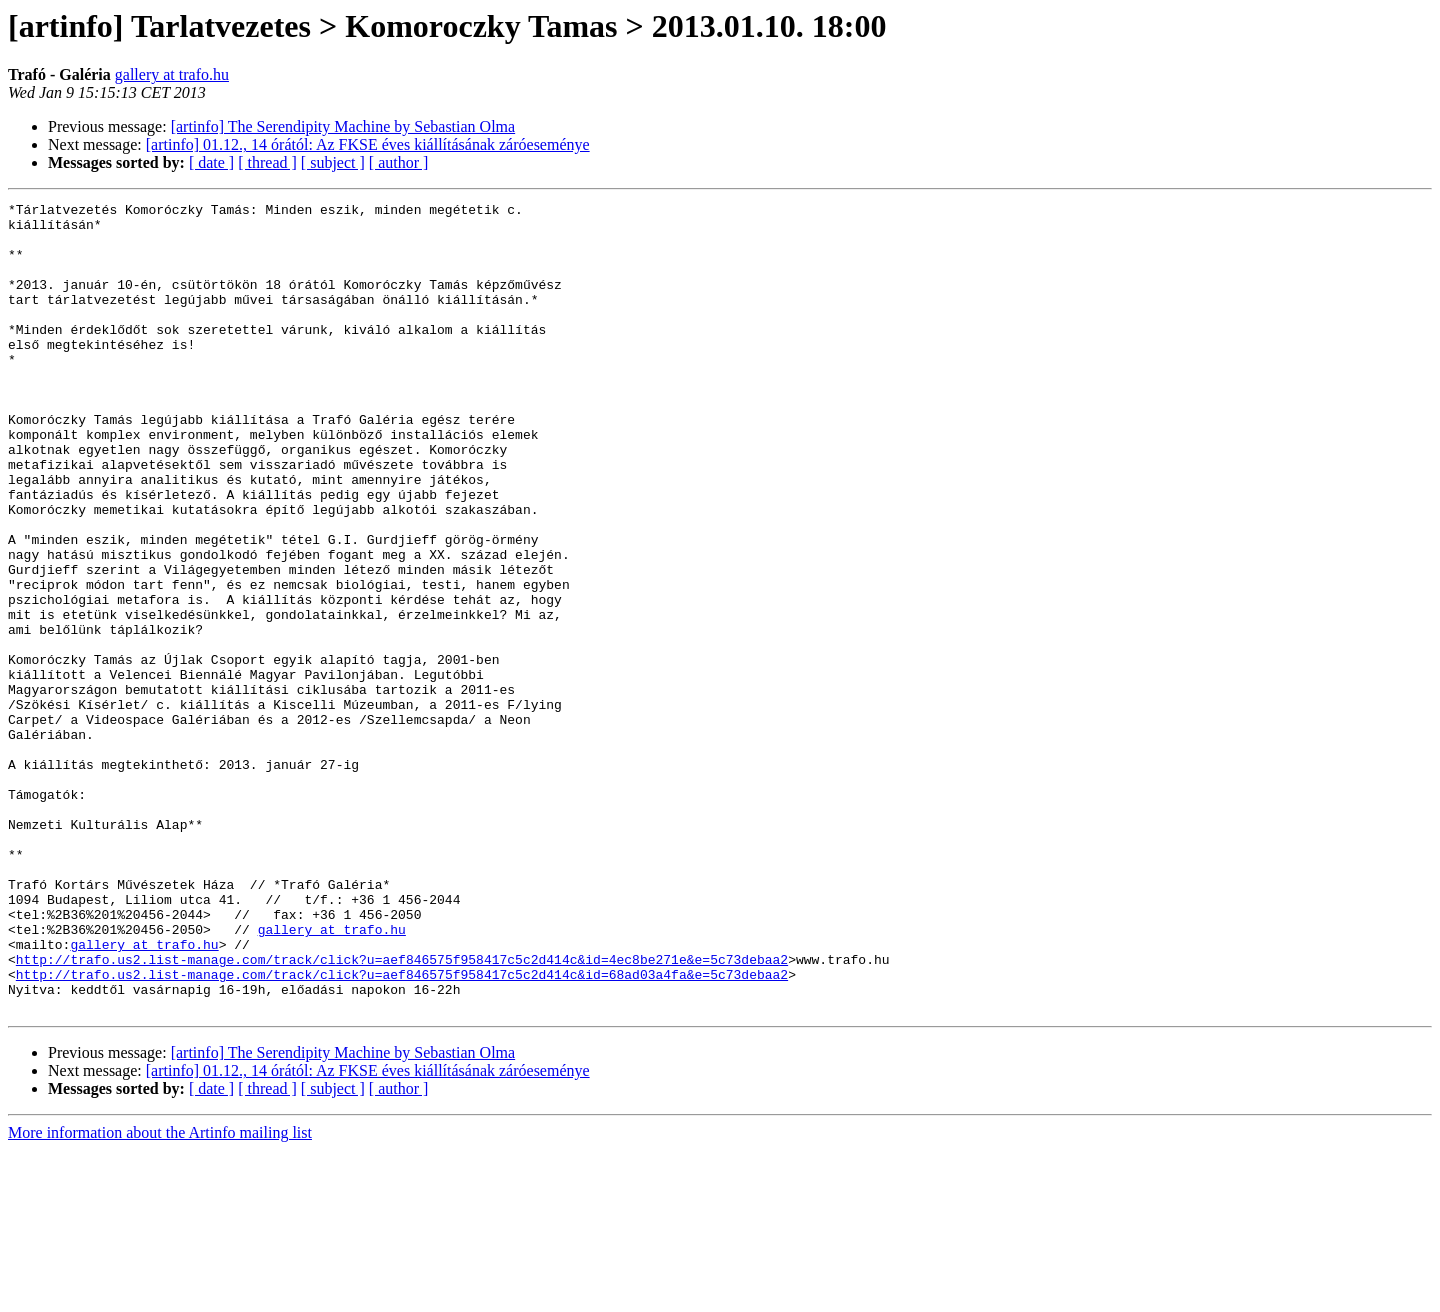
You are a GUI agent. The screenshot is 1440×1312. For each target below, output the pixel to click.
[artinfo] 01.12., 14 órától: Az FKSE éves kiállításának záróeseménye (368, 144)
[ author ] (399, 162)
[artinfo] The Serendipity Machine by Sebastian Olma (343, 126)
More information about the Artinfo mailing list (160, 1294)
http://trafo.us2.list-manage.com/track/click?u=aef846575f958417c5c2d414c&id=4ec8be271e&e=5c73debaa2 (402, 1112)
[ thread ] (267, 162)
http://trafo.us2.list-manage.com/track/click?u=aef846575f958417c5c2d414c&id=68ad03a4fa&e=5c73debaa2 (402, 1130)
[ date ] (211, 162)
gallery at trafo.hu (172, 74)
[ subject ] (333, 162)
